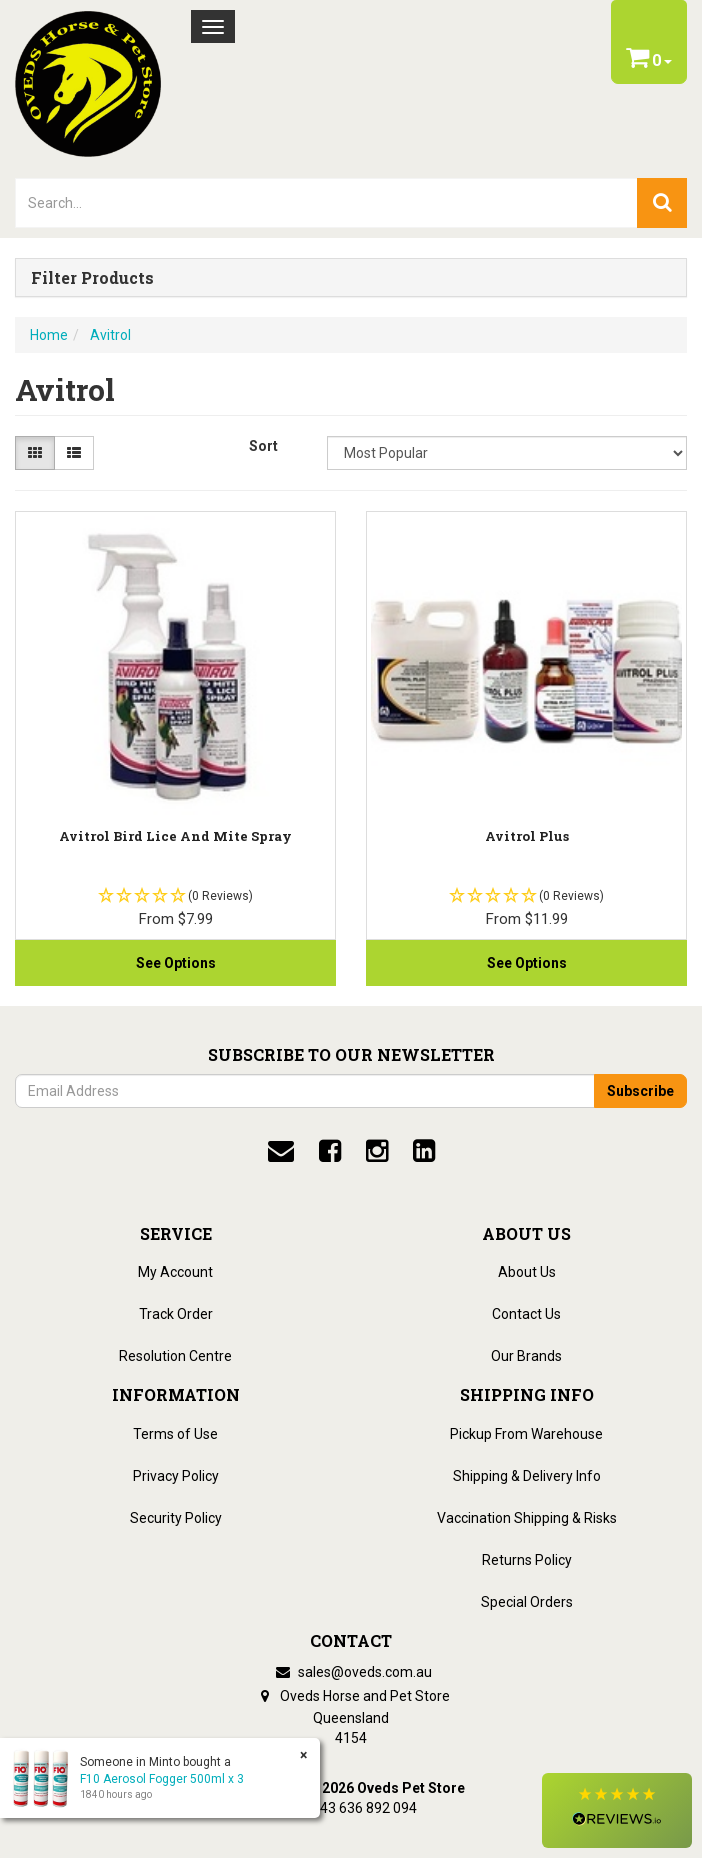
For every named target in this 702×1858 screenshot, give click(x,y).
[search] (662, 203)
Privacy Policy (176, 1476)
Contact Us (526, 1314)
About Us (527, 1272)
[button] (617, 1810)
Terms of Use (175, 1434)
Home (49, 335)
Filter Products (92, 278)
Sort (263, 446)
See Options (176, 963)
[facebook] (330, 1151)
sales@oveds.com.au (351, 1672)
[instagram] (377, 1151)
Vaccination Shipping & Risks (527, 1518)
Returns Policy (527, 1560)
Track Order (176, 1314)
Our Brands (526, 1356)
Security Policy (176, 1518)
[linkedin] (424, 1151)
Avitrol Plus (527, 836)
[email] (281, 1151)
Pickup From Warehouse (526, 1434)
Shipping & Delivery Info (527, 1476)
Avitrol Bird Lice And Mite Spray (175, 836)
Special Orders (527, 1602)
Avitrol (110, 335)
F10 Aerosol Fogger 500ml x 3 (162, 1779)
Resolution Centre (175, 1356)
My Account (175, 1272)
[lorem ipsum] (326, 203)
